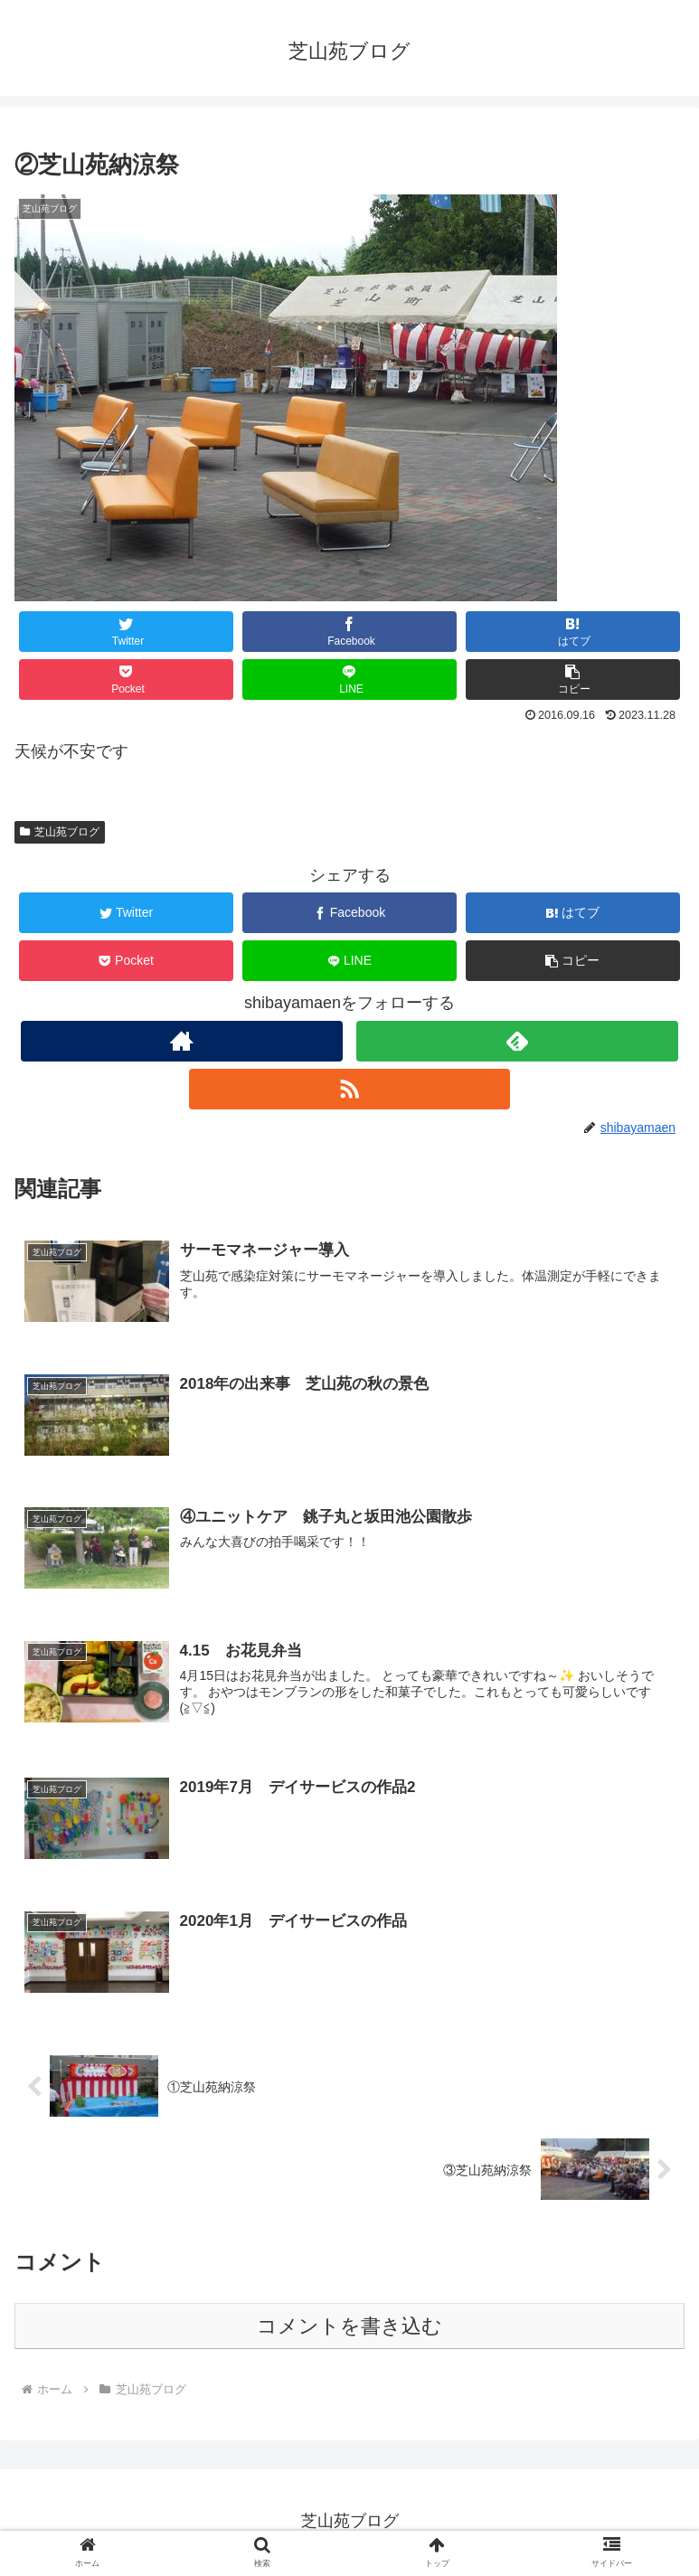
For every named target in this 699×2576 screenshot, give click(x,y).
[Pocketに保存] (126, 679)
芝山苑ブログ (59, 832)
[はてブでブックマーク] (573, 631)
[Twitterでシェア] (126, 631)
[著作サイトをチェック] (182, 1041)
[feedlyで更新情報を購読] (517, 1041)
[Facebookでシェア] (349, 631)
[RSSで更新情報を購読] (350, 1089)
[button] (573, 679)
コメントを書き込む (349, 2328)
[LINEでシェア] (349, 679)
